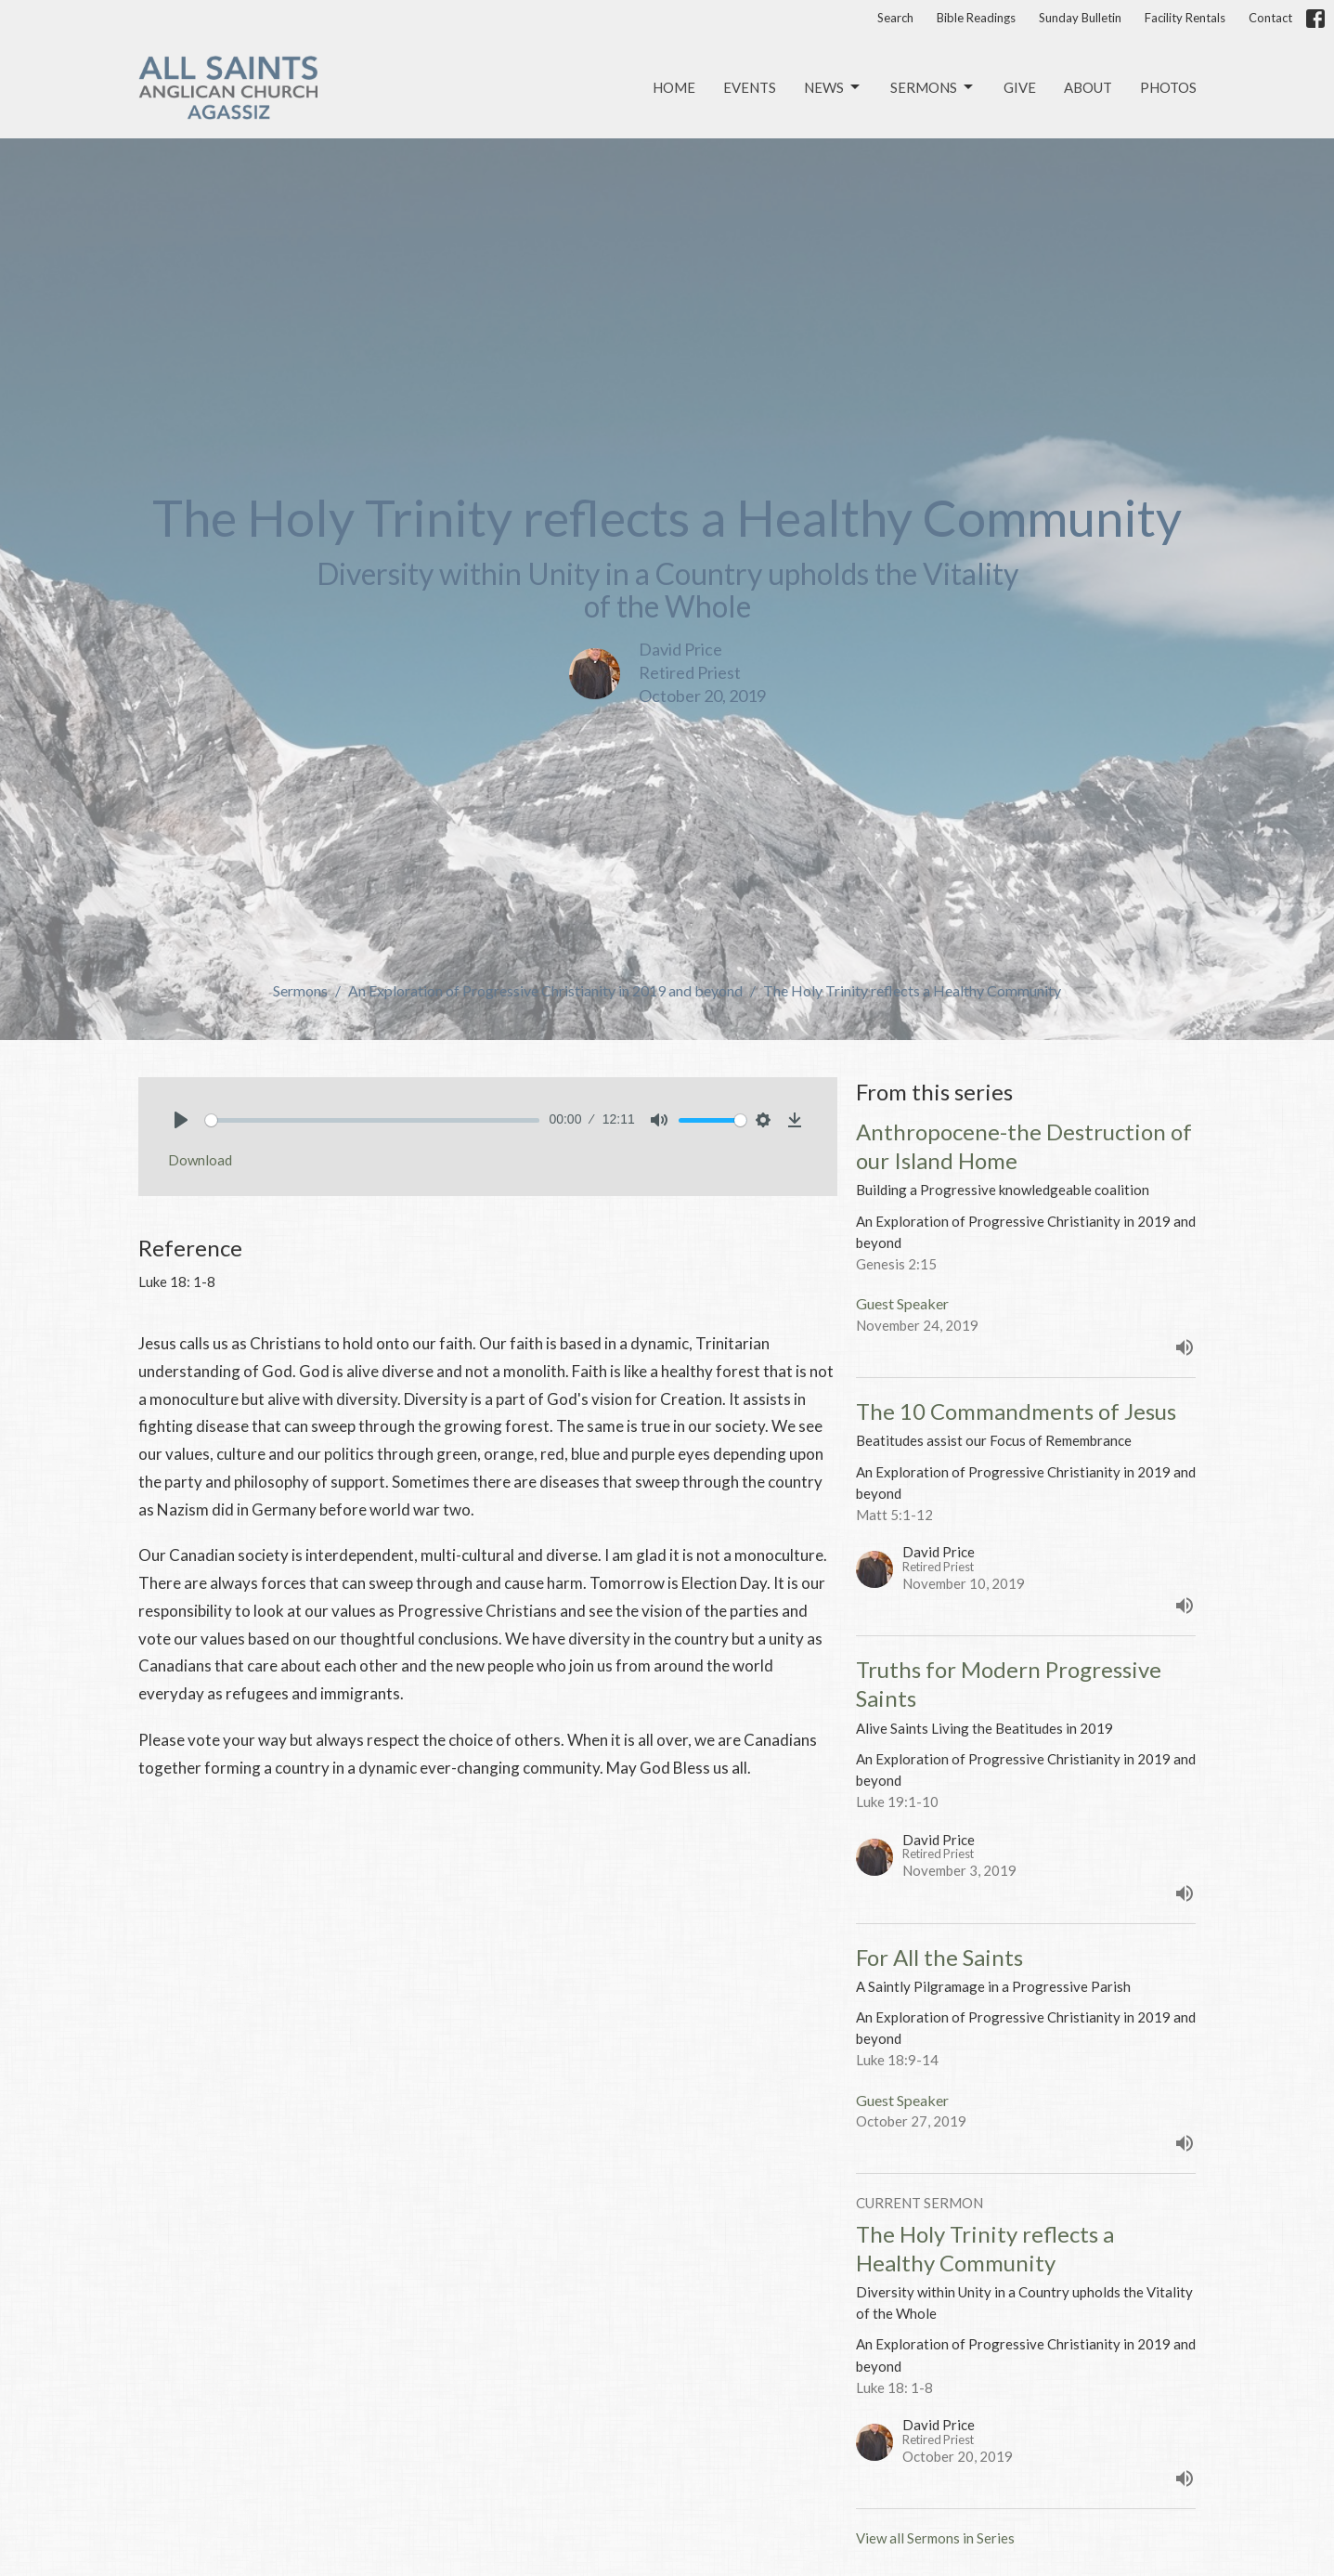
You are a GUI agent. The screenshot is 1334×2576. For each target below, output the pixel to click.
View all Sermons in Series (935, 2538)
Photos (1168, 87)
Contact (1270, 17)
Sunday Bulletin (1080, 17)
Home (674, 87)
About (1088, 87)
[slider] (372, 1120)
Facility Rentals (1185, 17)
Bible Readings (976, 17)
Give (1020, 87)
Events (749, 87)
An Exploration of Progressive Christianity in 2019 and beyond (545, 990)
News (833, 87)
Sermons (933, 87)
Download (200, 1159)
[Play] (181, 1120)
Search (895, 17)
